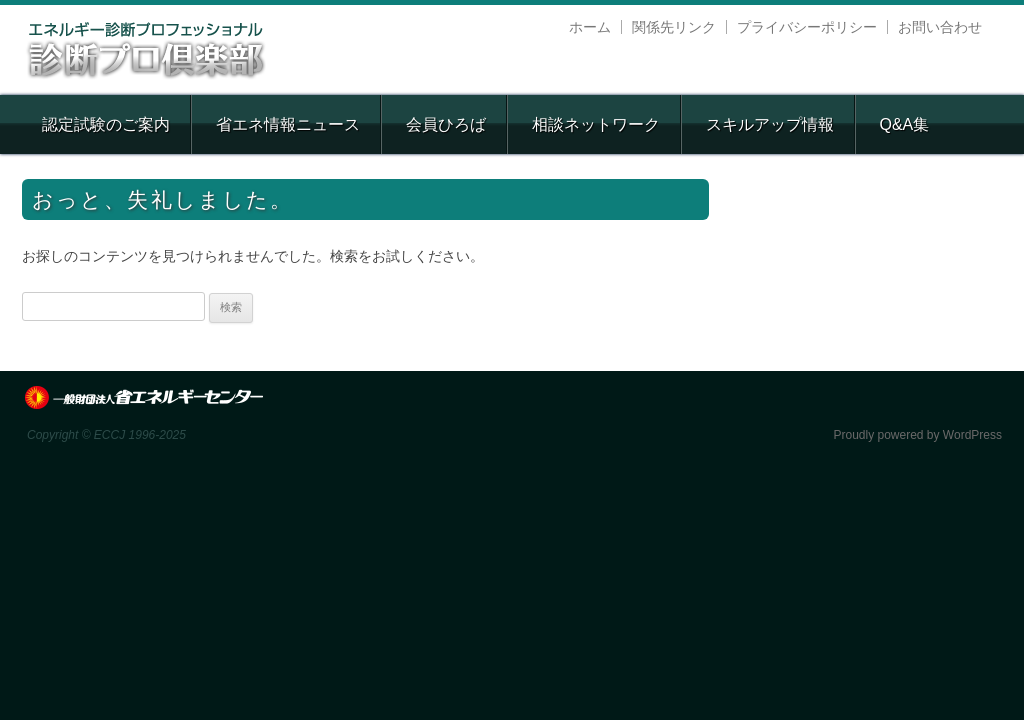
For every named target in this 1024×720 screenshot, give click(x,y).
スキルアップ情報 (770, 124)
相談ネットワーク (596, 124)
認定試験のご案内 (106, 124)
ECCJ (144, 398)
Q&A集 (904, 124)
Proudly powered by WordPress (917, 435)
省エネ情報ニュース (288, 124)
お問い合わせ (940, 27)
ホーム (590, 27)
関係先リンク (674, 27)
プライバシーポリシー (807, 27)
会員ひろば (446, 124)
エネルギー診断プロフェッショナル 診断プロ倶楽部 (147, 50)
